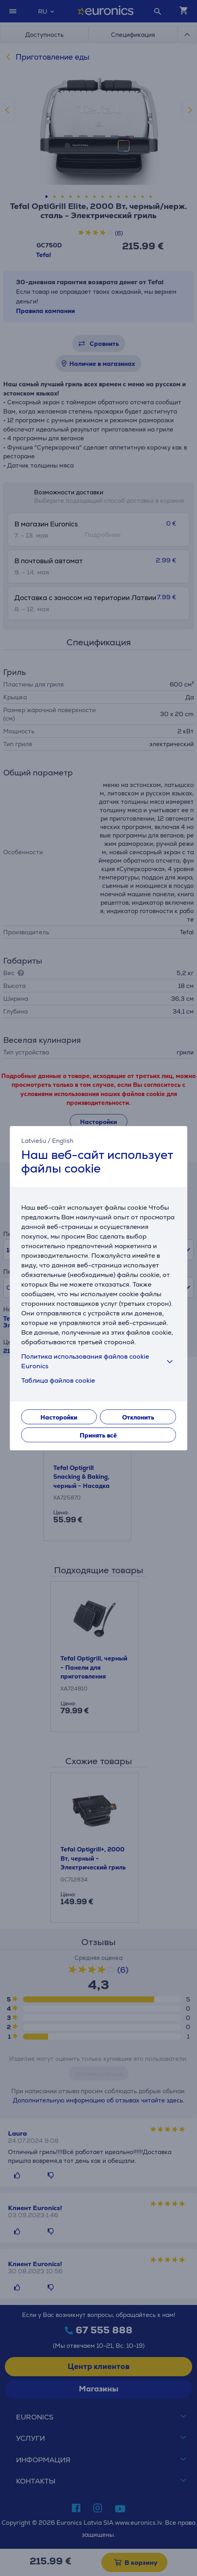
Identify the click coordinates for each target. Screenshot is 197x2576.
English (62, 1140)
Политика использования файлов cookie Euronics (98, 1361)
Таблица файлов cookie (58, 1380)
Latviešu (33, 1140)
